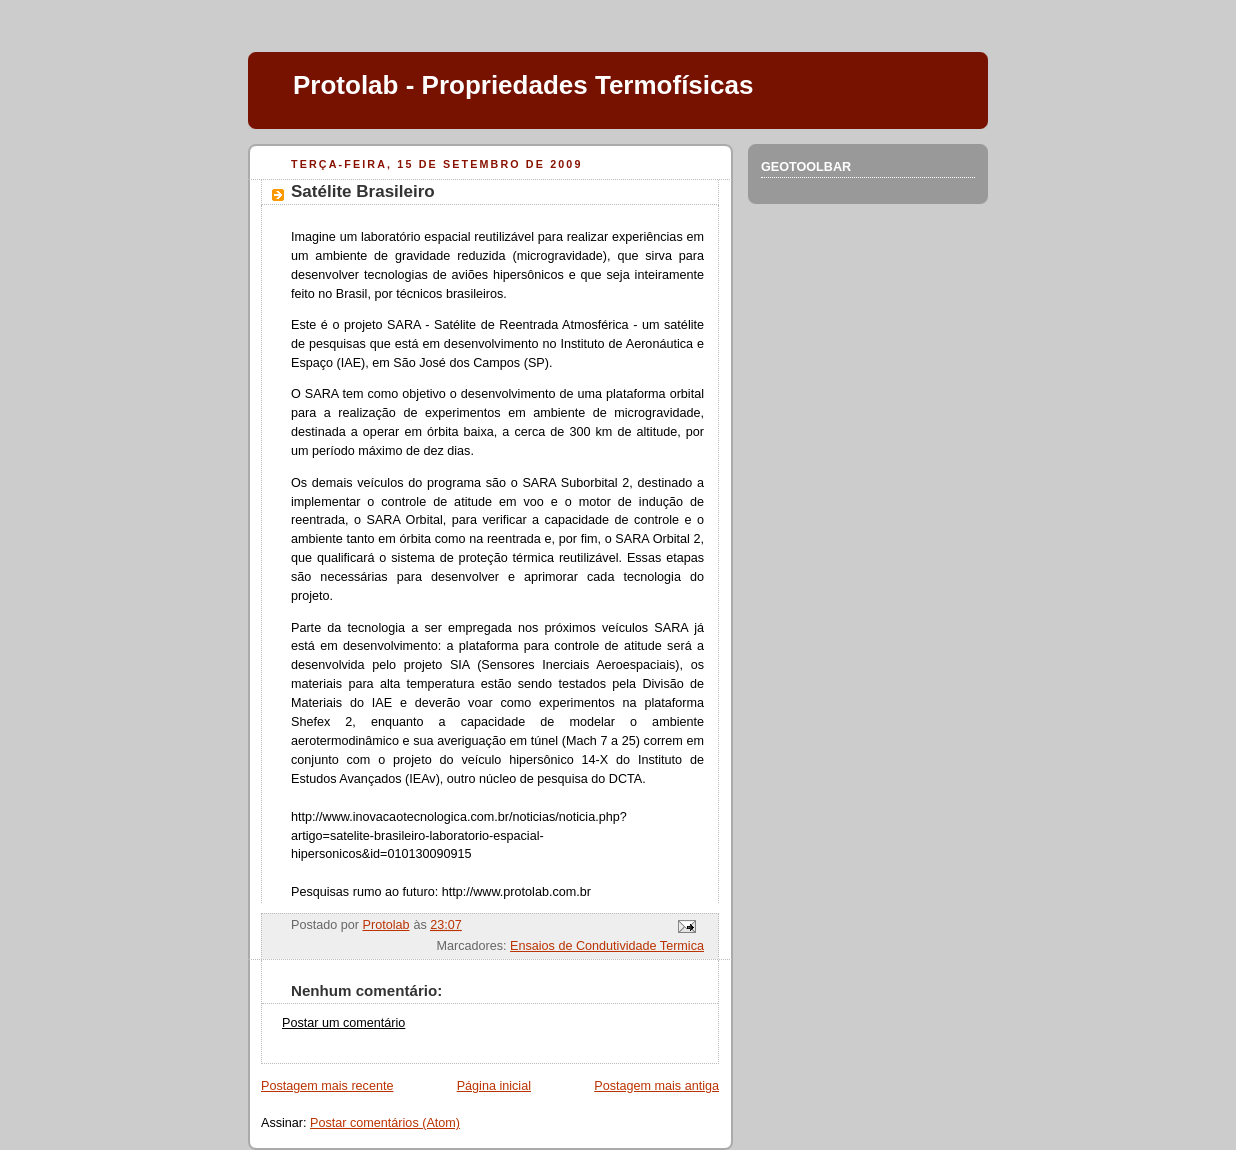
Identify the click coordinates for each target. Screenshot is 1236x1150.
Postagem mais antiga (656, 1086)
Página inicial (494, 1086)
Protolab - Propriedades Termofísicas (523, 85)
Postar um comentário (343, 1023)
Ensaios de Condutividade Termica (607, 946)
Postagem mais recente (327, 1086)
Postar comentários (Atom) (385, 1123)
